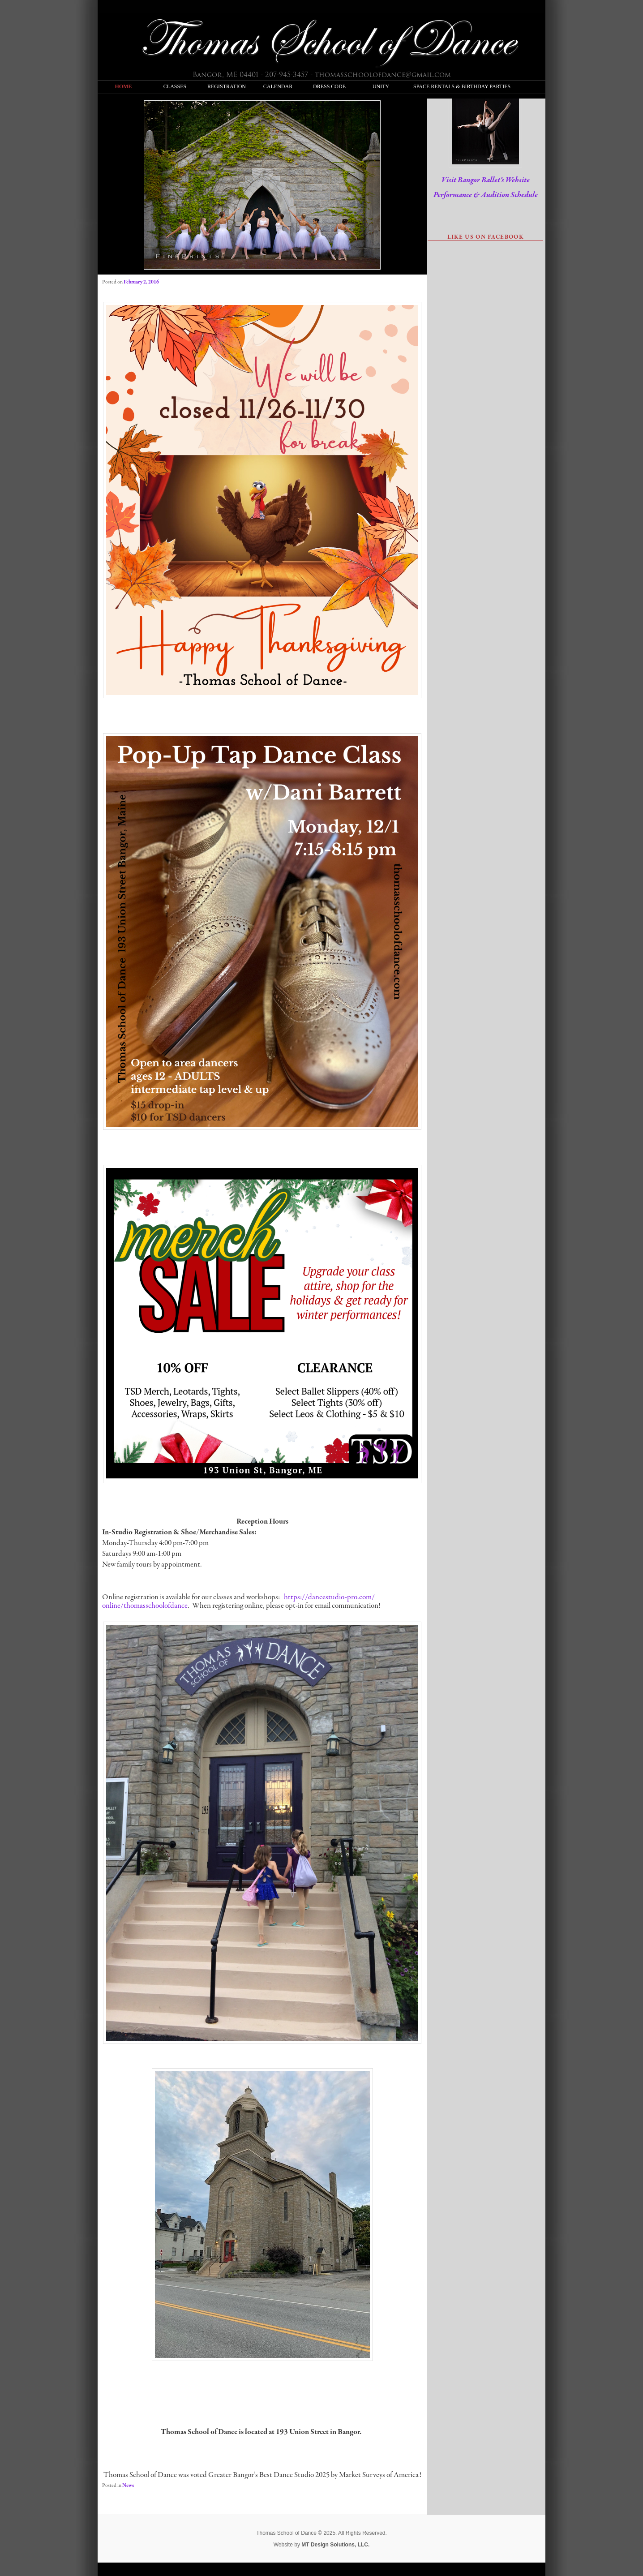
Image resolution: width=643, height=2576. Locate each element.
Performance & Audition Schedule (485, 195)
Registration (226, 86)
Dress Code (329, 86)
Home (123, 86)
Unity (381, 86)
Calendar (277, 86)
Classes (174, 86)
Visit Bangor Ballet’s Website (486, 180)
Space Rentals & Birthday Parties (432, 86)
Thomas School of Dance (326, 41)
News (128, 2485)
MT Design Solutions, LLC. (335, 2545)
